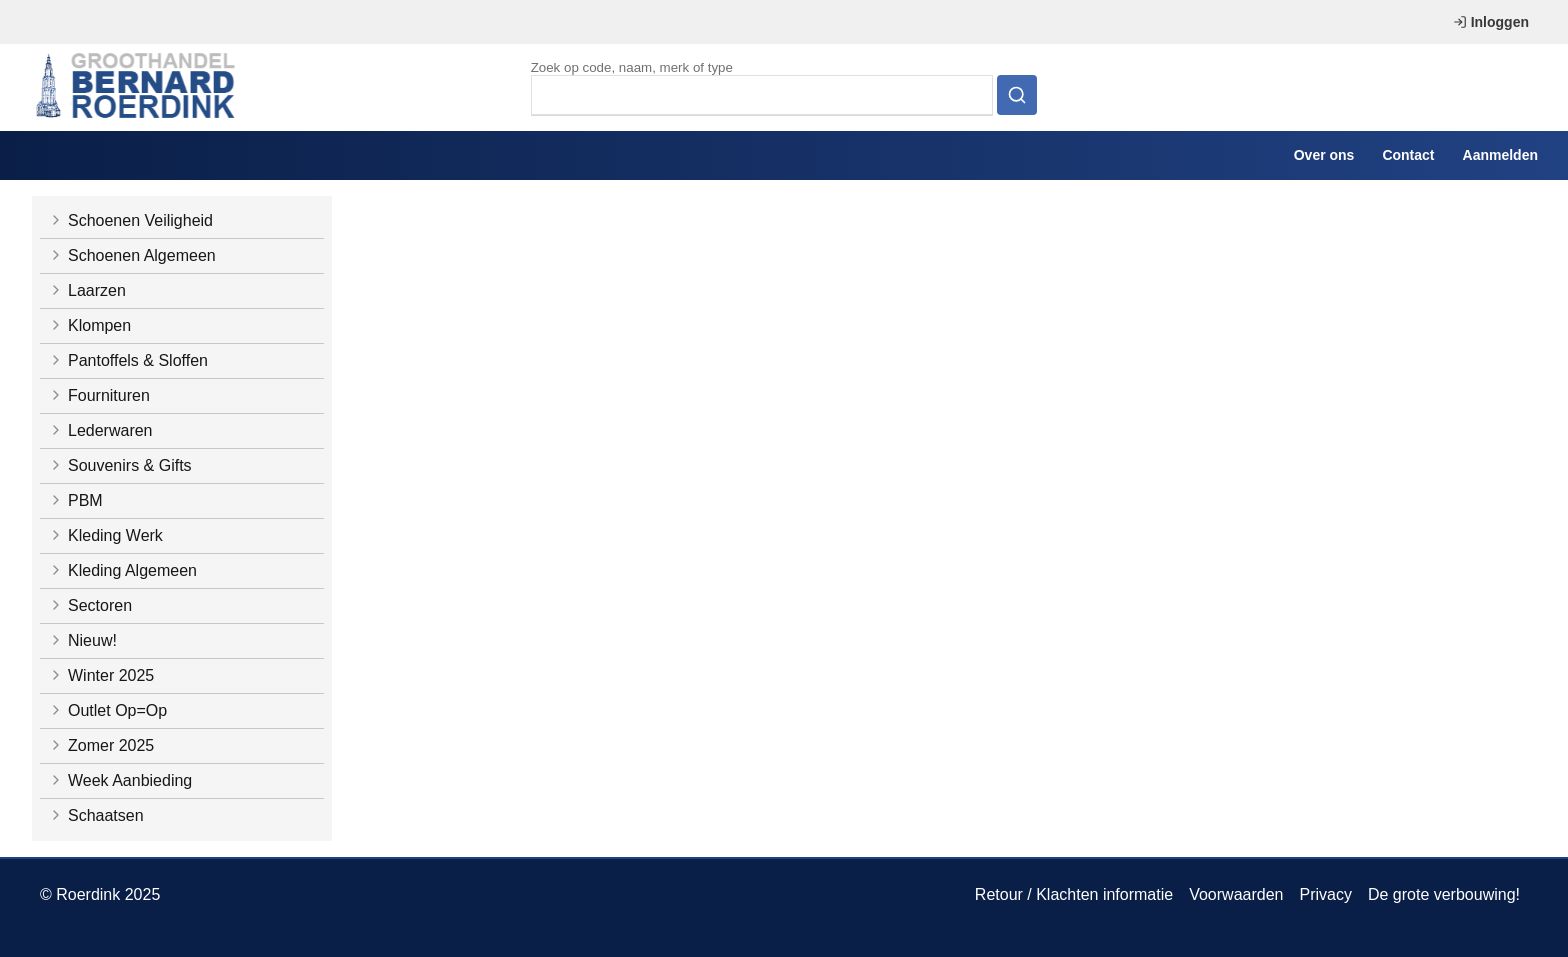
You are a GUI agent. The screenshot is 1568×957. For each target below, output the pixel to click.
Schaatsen (96, 815)
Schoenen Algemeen (132, 255)
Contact (1408, 155)
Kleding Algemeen (122, 570)
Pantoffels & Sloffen (128, 360)
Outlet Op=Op (107, 710)
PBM (75, 500)
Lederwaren (100, 430)
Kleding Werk (105, 535)
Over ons (1324, 155)
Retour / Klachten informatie (1074, 894)
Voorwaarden (1236, 894)
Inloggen (1491, 22)
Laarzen (87, 290)
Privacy (1325, 894)
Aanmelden (1500, 155)
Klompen (89, 325)
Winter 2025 (101, 675)
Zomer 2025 (101, 745)
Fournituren (99, 395)
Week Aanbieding (120, 780)
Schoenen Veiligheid (130, 220)
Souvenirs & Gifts (120, 465)
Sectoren (90, 605)
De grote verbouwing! (1444, 894)
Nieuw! (82, 640)
